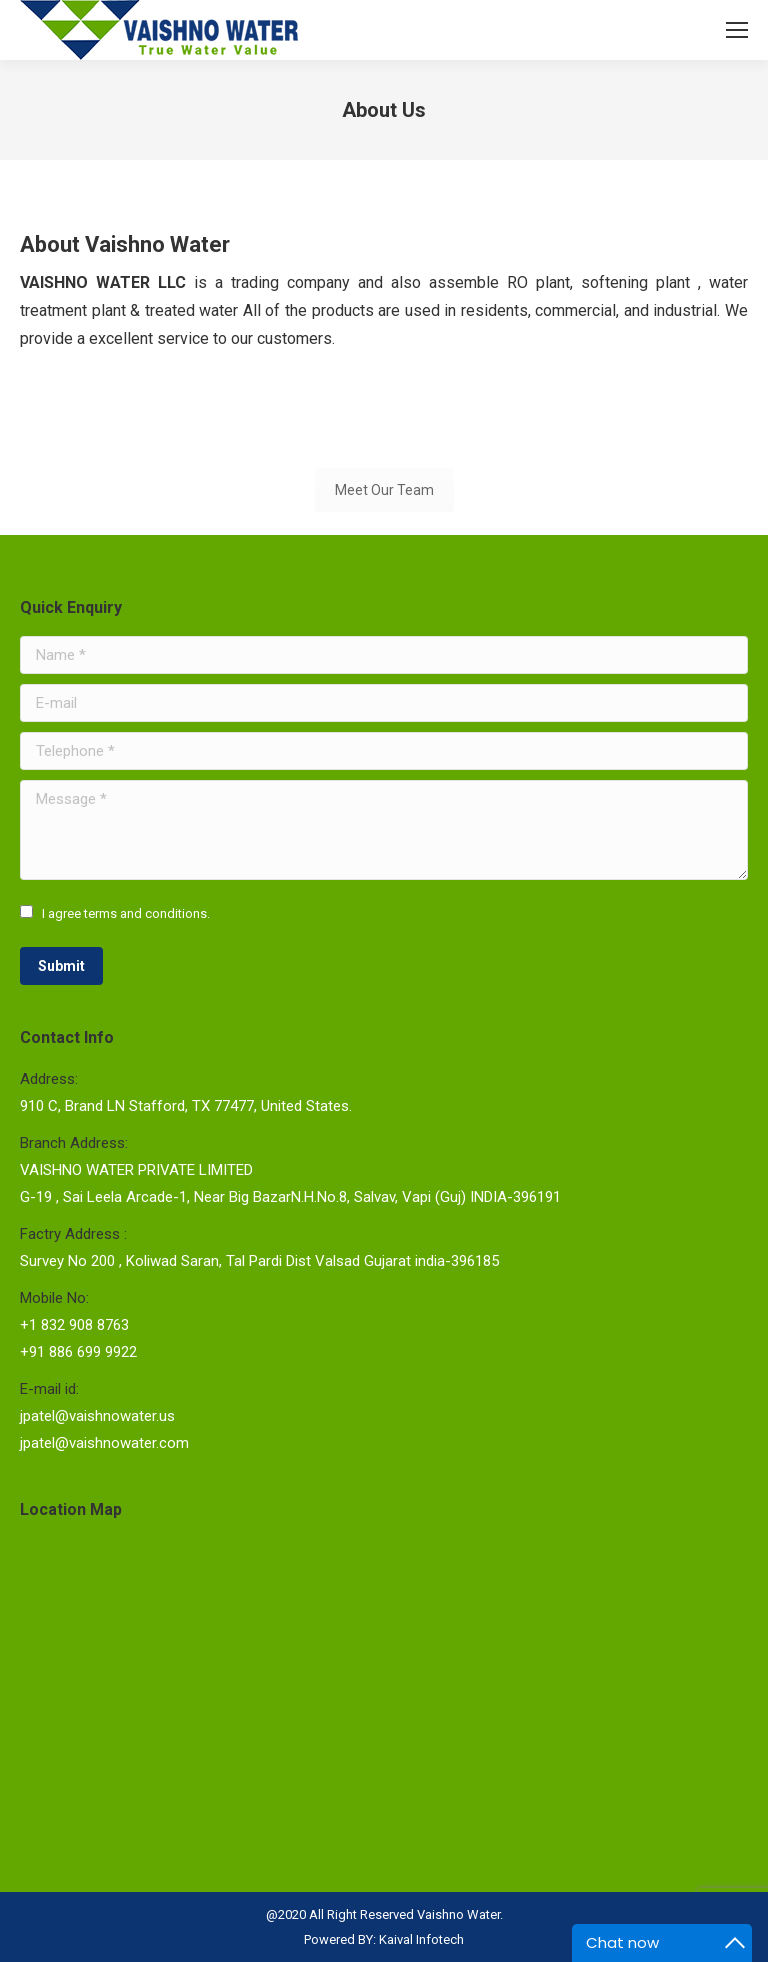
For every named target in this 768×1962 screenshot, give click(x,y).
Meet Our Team (384, 490)
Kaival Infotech (421, 1939)
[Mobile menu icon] (737, 30)
